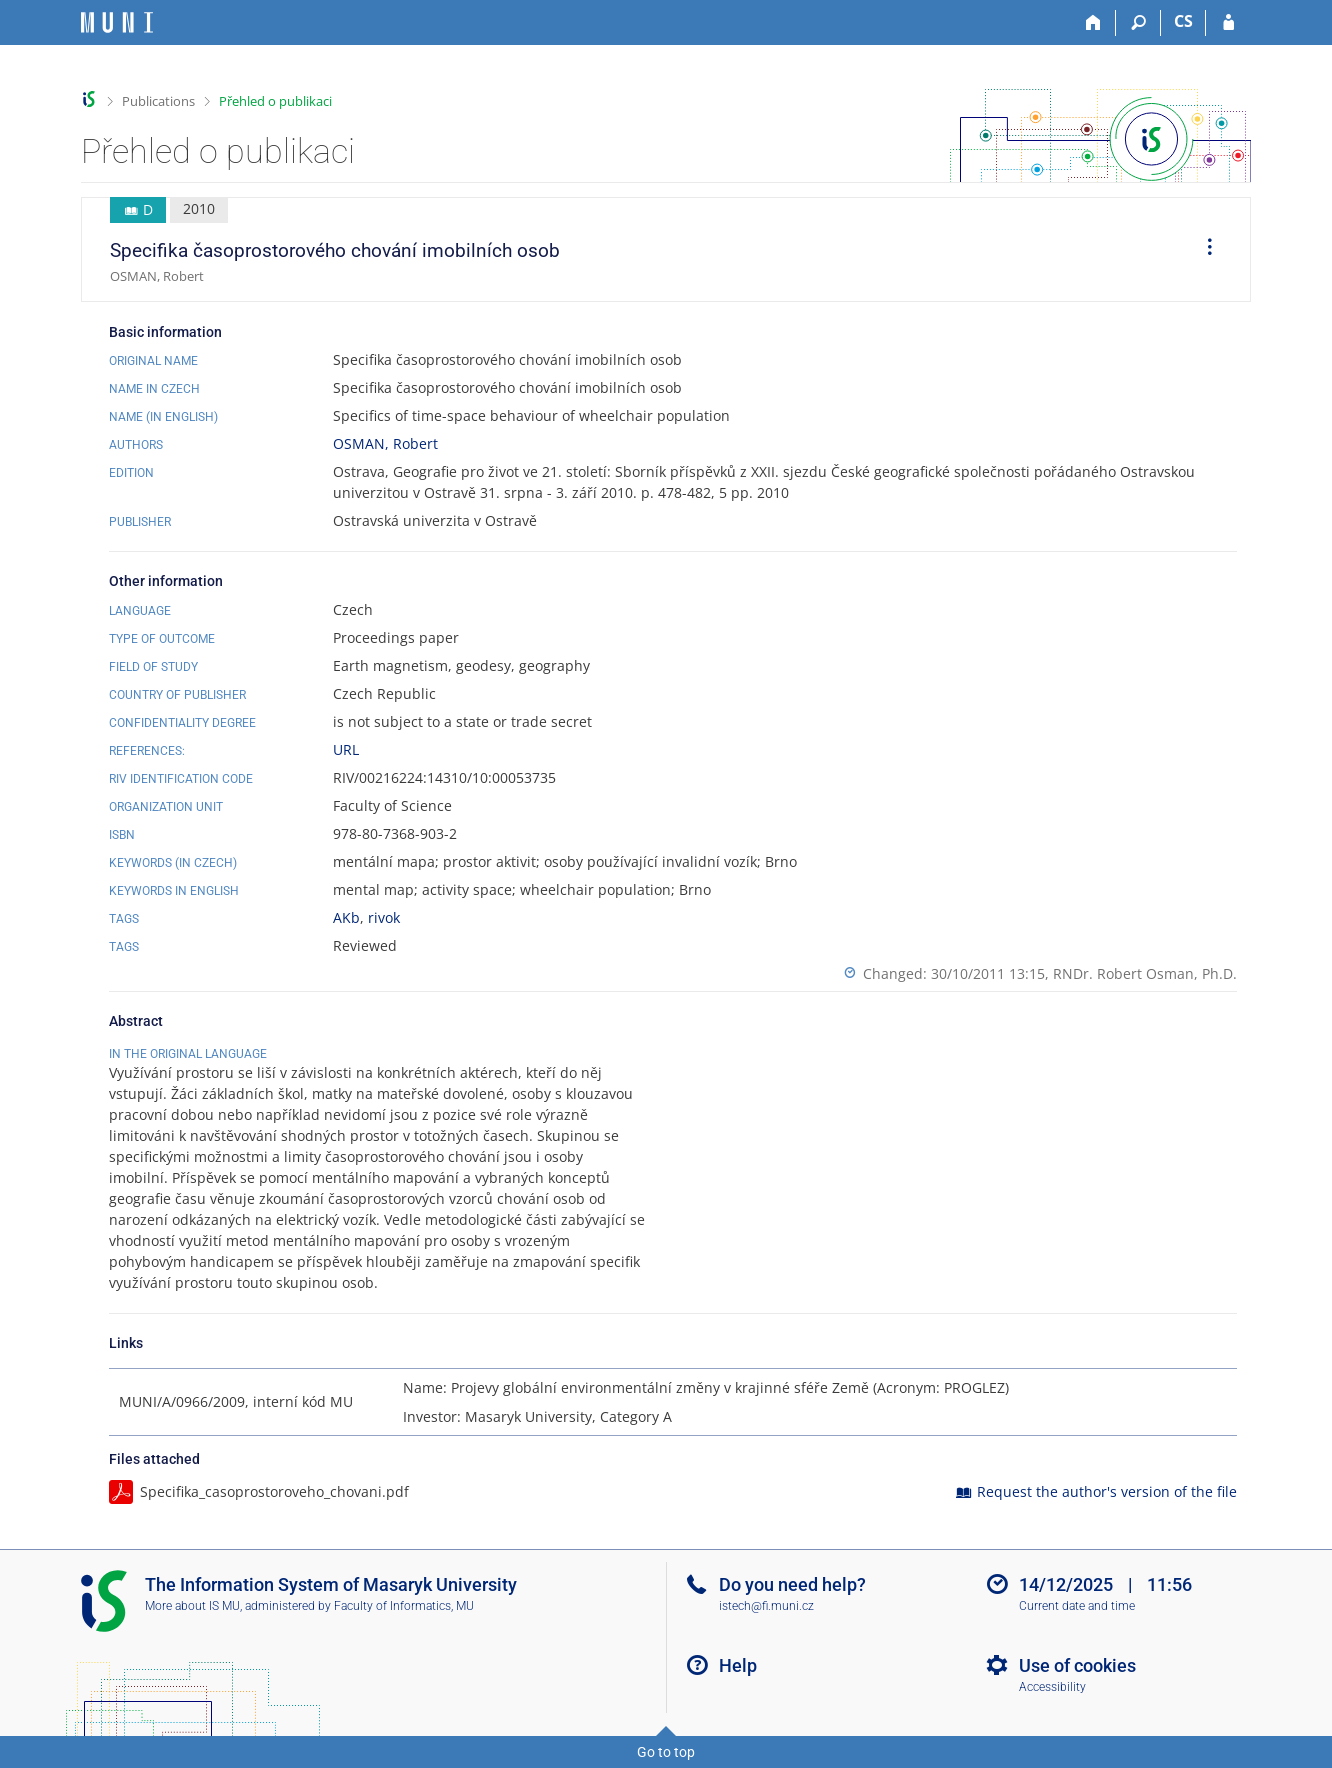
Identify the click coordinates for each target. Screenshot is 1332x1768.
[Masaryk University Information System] (117, 22)
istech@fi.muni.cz (766, 1606)
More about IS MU (192, 1606)
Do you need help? (792, 1584)
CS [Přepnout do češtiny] (1183, 21)
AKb (346, 917)
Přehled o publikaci (275, 101)
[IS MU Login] (1228, 23)
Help (738, 1665)
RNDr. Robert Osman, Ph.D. (1145, 973)
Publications (158, 101)
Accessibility (1052, 1687)
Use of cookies (1077, 1665)
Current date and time (1077, 1606)
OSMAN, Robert (385, 443)
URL (346, 749)
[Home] (1093, 23)
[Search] (1138, 23)
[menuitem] (1203, 250)
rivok (384, 917)
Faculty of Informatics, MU (404, 1606)
